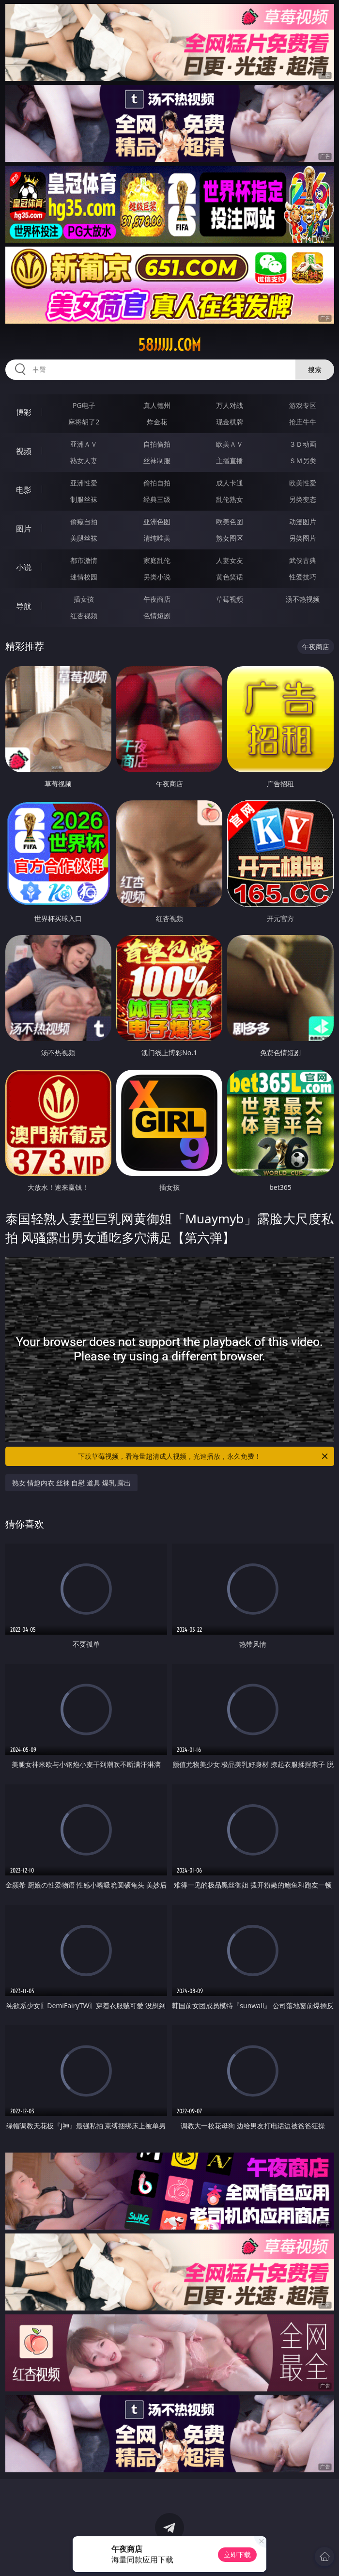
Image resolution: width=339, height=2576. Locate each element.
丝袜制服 (156, 460)
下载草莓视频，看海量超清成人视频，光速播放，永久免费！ (203, 1456)
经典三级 (156, 499)
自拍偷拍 (156, 444)
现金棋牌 (229, 421)
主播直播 (229, 460)
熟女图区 (229, 538)
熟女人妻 (83, 460)
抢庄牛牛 (302, 421)
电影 (23, 489)
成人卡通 (229, 482)
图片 (23, 528)
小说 (23, 567)
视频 (23, 451)
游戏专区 (302, 405)
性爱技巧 (302, 576)
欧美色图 (229, 521)
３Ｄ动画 (302, 444)
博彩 (23, 412)
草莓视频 (229, 599)
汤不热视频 (303, 599)
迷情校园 (83, 576)
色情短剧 (156, 615)
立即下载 (237, 2554)
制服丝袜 (83, 499)
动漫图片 (302, 521)
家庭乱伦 (156, 560)
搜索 (315, 369)
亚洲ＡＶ (83, 444)
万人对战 (229, 405)
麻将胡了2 (83, 421)
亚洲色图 (156, 521)
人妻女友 (229, 560)
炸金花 (157, 421)
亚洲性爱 (83, 482)
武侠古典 (302, 560)
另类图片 (302, 538)
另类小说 (156, 576)
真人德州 (156, 405)
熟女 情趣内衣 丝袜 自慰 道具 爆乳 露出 (71, 1482)
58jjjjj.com (169, 345)
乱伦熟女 (229, 499)
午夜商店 (156, 599)
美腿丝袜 (83, 538)
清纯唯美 (156, 538)
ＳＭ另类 (302, 460)
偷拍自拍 (156, 482)
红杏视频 (83, 615)
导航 (23, 606)
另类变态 (302, 499)
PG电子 (84, 405)
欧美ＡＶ (229, 444)
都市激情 (83, 560)
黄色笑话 (229, 576)
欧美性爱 (302, 482)
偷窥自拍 (83, 521)
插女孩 (84, 599)
